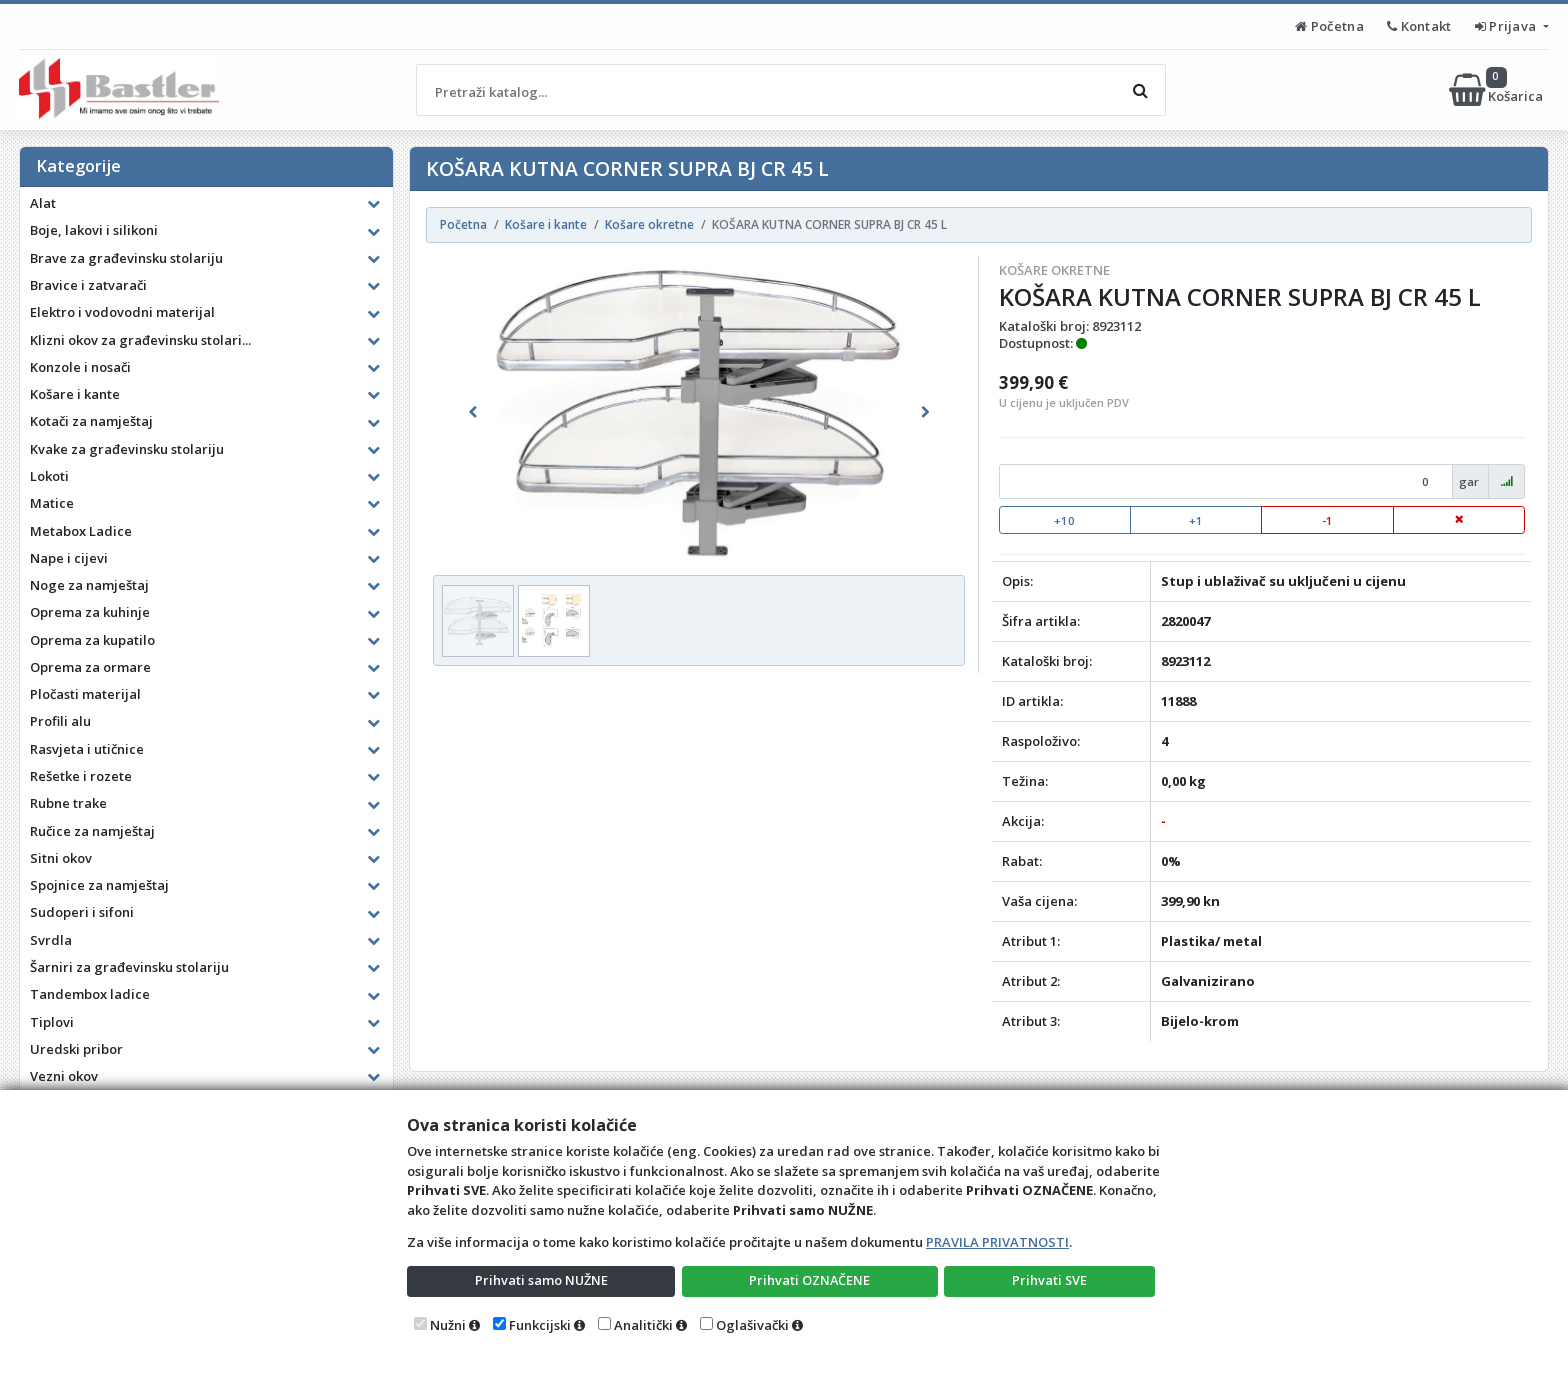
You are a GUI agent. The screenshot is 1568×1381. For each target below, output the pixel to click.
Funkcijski (540, 1325)
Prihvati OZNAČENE (809, 1280)
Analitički (643, 1325)
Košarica (1497, 90)
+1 (1196, 520)
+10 (1064, 520)
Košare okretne (1054, 270)
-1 (1327, 520)
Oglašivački (752, 1325)
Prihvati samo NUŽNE (541, 1280)
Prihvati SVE (1050, 1280)
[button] (473, 412)
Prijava (1507, 26)
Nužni (448, 1325)
